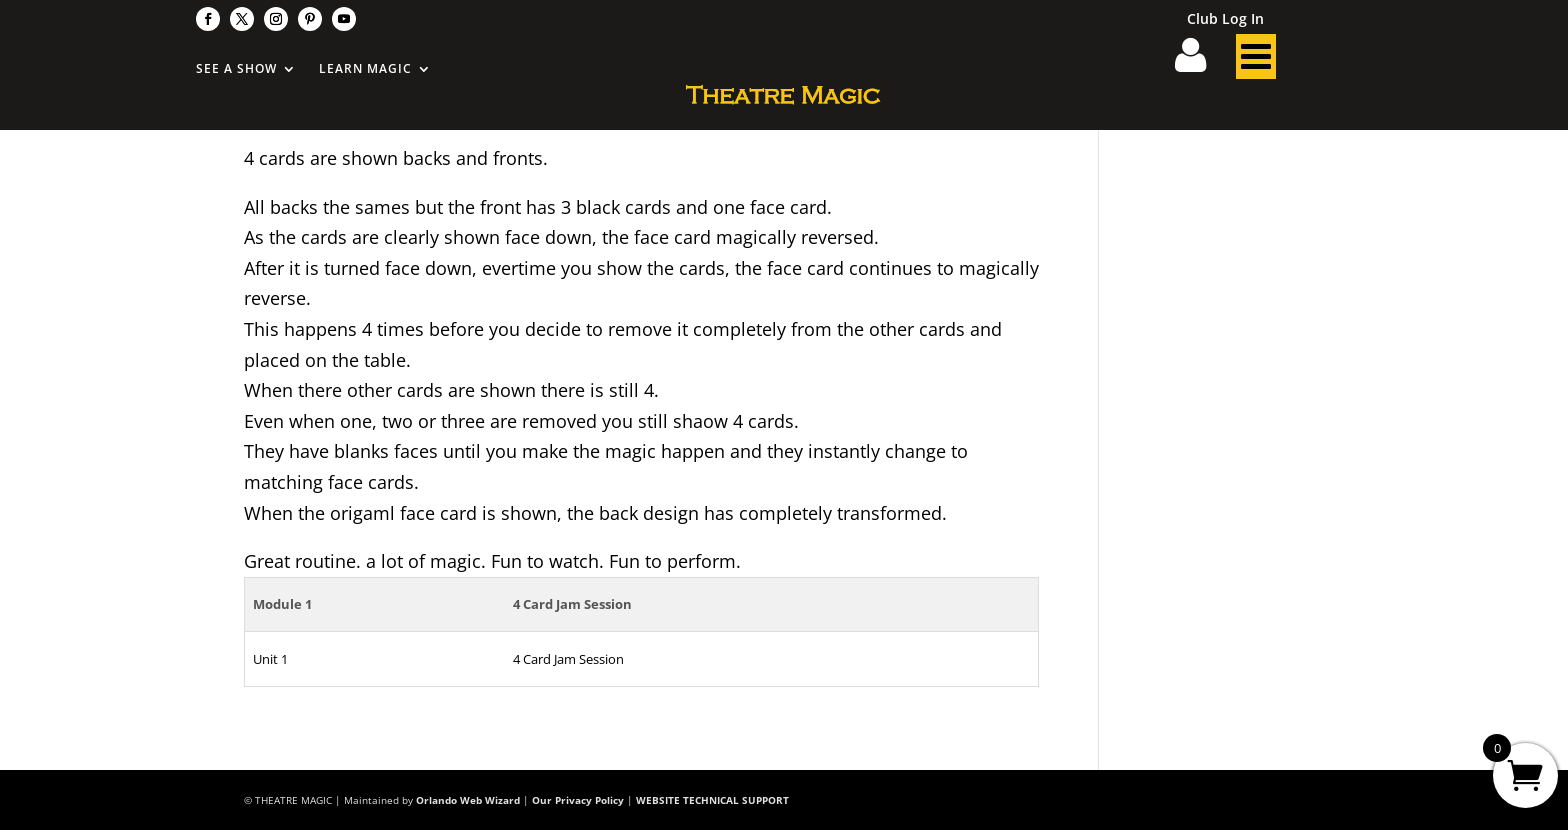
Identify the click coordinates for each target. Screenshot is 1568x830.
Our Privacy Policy (578, 800)
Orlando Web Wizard (468, 800)
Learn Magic (365, 69)
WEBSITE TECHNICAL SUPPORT (712, 800)
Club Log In (1225, 20)
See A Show (236, 69)
